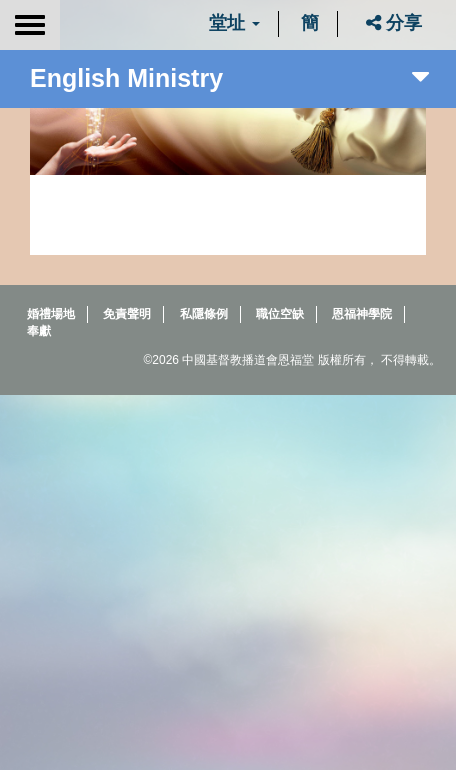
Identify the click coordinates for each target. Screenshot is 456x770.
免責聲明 (127, 314)
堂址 (234, 23)
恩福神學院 (362, 314)
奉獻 (39, 331)
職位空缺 (280, 314)
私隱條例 (204, 314)
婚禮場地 (51, 314)
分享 (394, 23)
